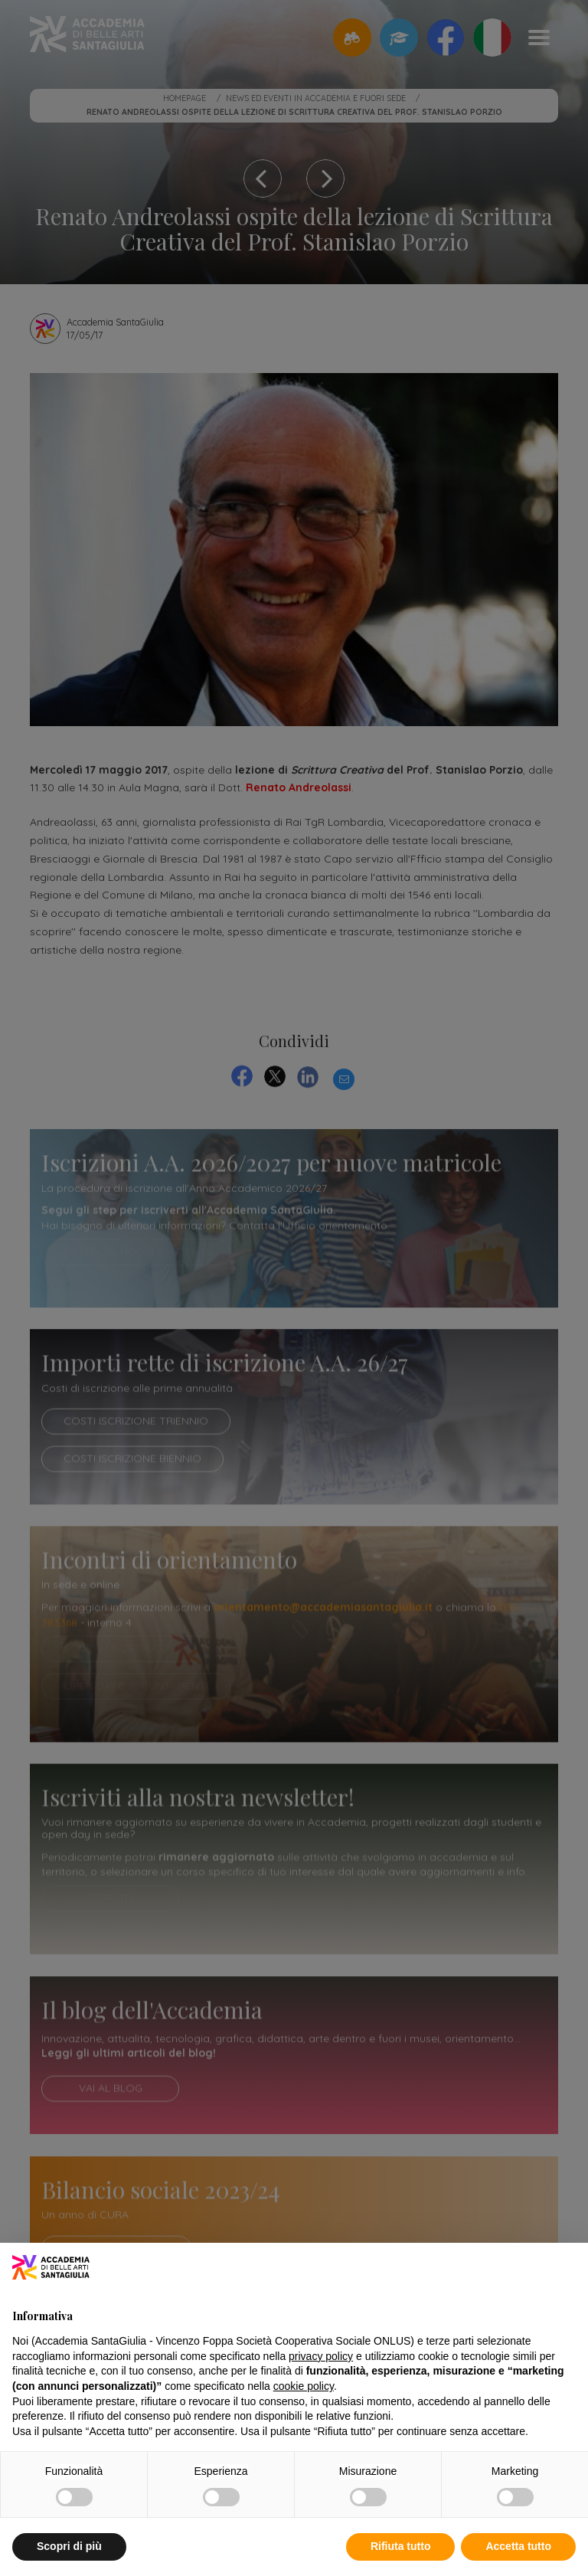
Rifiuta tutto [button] (401, 2546)
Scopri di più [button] (69, 2546)
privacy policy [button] (321, 2356)
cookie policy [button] (303, 2386)
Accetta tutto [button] (518, 2546)
